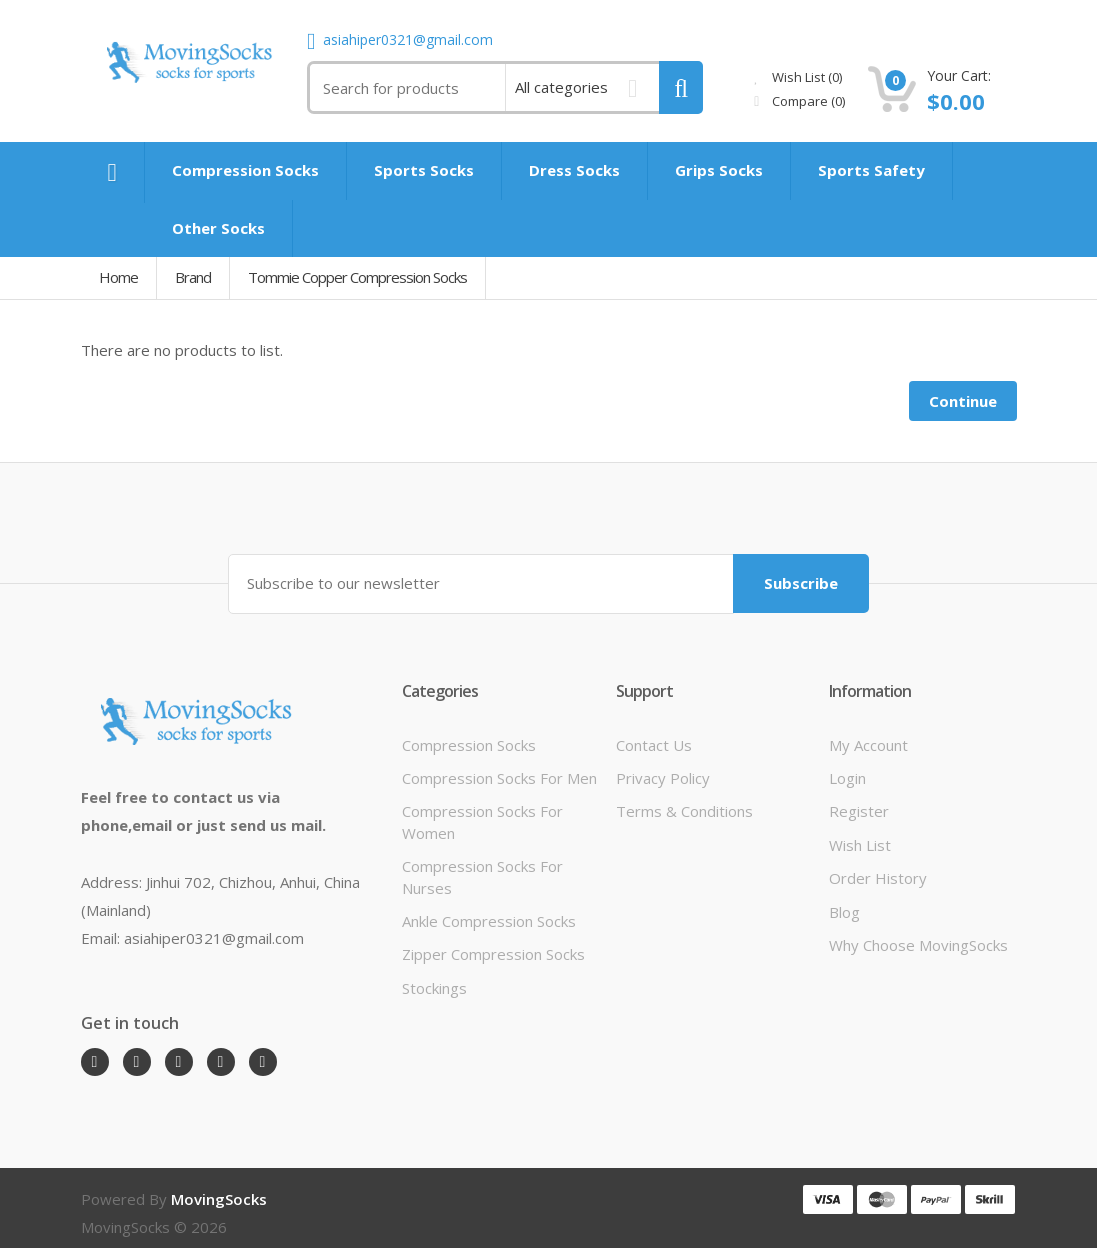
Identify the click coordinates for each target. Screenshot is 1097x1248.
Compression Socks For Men (499, 778)
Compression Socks (469, 745)
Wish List (860, 845)
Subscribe (801, 583)
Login (847, 778)
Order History (878, 878)
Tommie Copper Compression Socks (357, 277)
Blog (844, 912)
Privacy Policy (663, 778)
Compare (799, 101)
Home (118, 277)
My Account (868, 745)
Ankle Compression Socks (489, 921)
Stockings (434, 988)
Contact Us (654, 745)
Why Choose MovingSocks (918, 945)
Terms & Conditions (684, 811)
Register (859, 811)
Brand (193, 277)
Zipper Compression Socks (493, 954)
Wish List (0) (798, 77)
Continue (963, 401)
